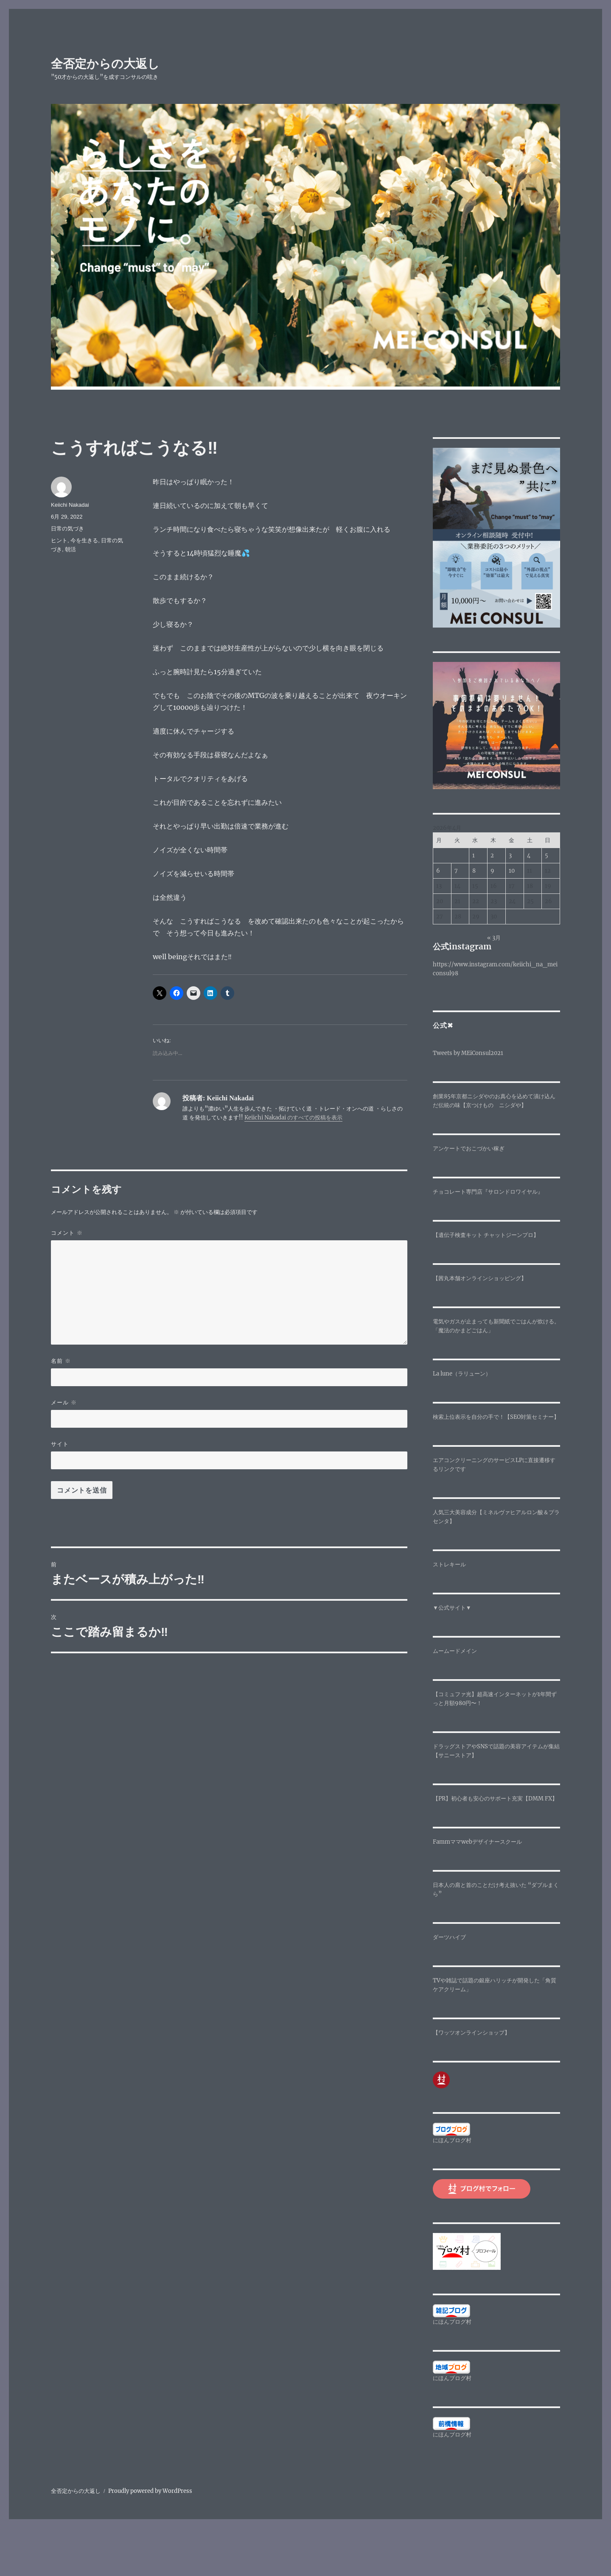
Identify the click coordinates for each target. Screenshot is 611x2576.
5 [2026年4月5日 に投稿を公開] (546, 855)
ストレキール (449, 1564)
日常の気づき (67, 528)
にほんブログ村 (452, 2140)
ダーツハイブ (449, 1937)
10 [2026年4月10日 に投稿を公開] (512, 870)
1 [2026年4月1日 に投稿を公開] (473, 855)
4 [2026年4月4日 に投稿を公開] (528, 855)
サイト (60, 1444)
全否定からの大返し (105, 63)
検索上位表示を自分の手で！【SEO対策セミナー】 (496, 1417)
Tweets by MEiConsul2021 (468, 1053)
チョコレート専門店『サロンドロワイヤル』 (488, 1191)
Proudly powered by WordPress (150, 2491)
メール (64, 1402)
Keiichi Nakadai (70, 505)
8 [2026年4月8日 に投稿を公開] (474, 870)
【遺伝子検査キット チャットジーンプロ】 (486, 1235)
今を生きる (84, 540)
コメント (67, 1232)
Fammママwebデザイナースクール (477, 1841)
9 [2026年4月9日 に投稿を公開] (492, 870)
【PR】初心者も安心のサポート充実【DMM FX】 (495, 1798)
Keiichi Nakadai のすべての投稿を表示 (293, 1117)
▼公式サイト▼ (452, 1607)
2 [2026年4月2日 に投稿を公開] (492, 855)
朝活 (70, 549)
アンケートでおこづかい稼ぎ (468, 1148)
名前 (61, 1361)
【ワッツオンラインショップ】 (471, 2032)
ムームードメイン (455, 1651)
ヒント (59, 540)
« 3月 (494, 937)
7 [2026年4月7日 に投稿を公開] (456, 870)
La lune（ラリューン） (462, 1373)
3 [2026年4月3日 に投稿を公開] (510, 855)
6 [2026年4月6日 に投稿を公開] (438, 870)
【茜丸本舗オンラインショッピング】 (480, 1278)
